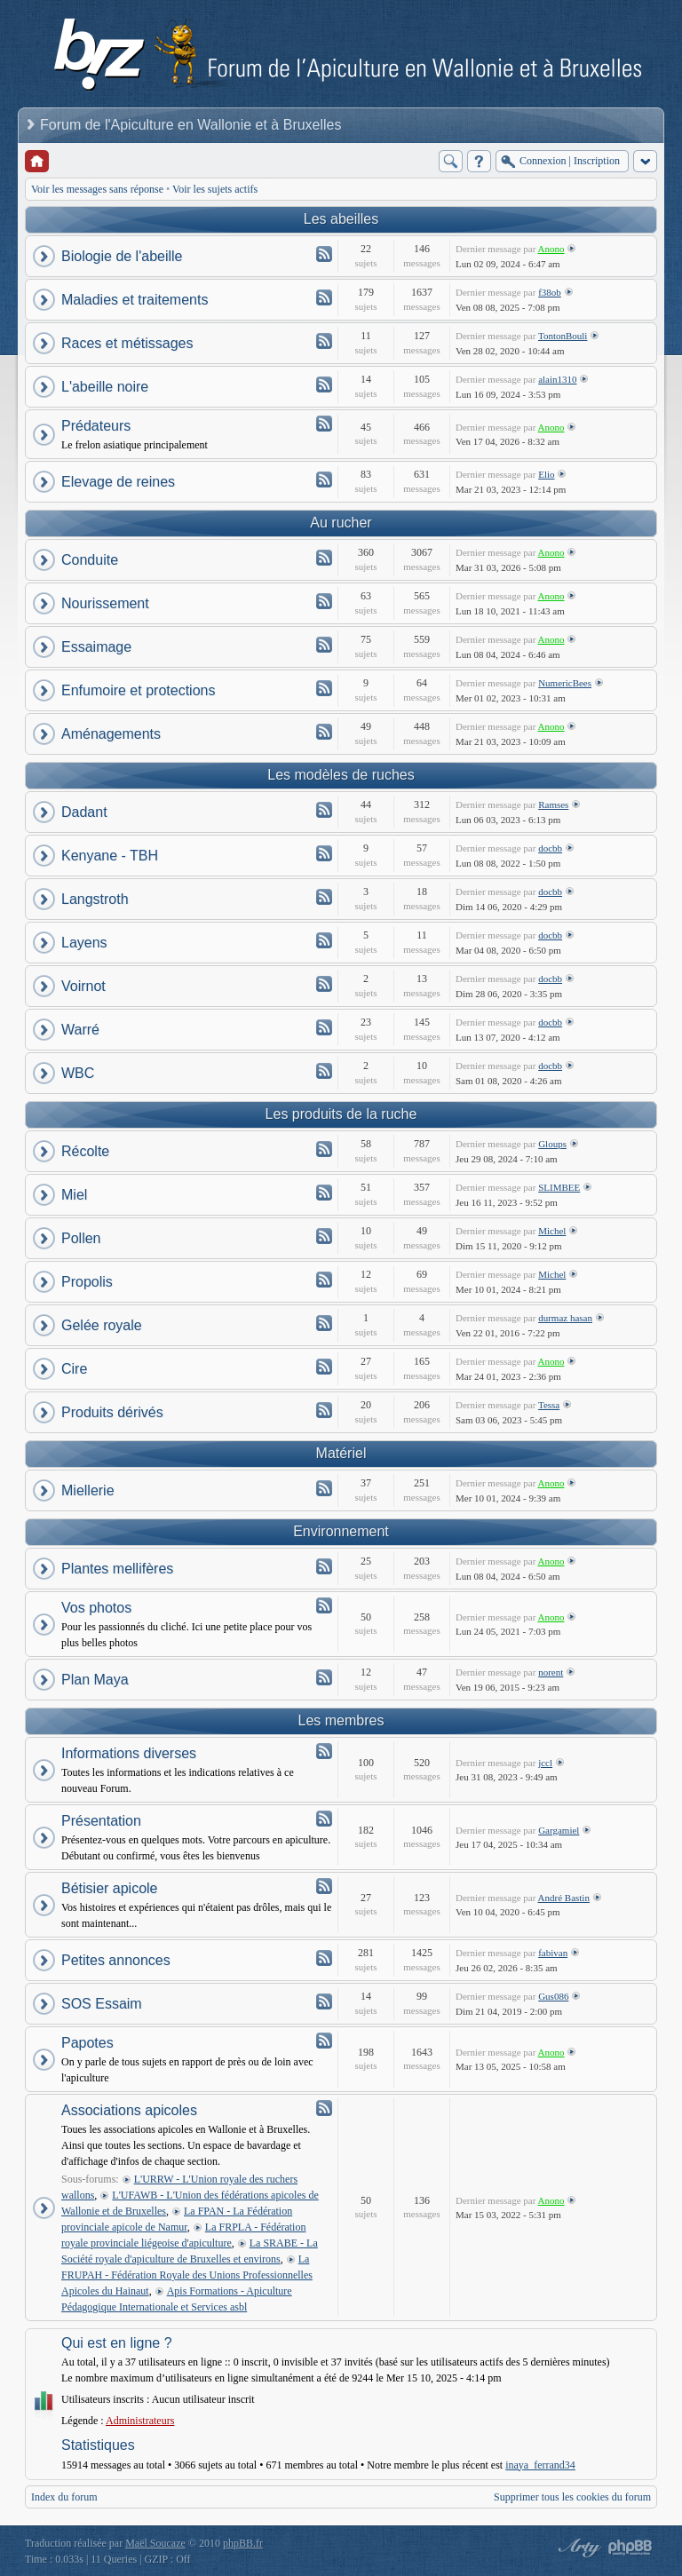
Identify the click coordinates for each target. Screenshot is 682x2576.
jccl (545, 1762)
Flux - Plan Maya (324, 1677)
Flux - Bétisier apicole (324, 1886)
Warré (80, 1029)
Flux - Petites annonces (324, 1958)
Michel (552, 1230)
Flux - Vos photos (324, 1605)
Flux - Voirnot (324, 984)
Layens (84, 942)
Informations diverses (128, 1753)
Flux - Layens (324, 940)
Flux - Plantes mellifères (324, 1566)
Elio (546, 474)
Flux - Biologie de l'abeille (324, 254)
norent (550, 1672)
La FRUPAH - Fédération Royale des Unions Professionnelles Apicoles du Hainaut (187, 2275)
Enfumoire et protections (138, 690)
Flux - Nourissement (324, 601)
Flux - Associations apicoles (324, 2108)
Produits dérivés (112, 1412)
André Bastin (564, 1897)
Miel (74, 1194)
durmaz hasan (565, 1317)
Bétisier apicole (109, 1888)
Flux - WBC (324, 1071)
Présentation (101, 1820)
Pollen (80, 1238)
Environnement (341, 1531)
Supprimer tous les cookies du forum (572, 2497)
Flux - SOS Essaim (324, 2001)
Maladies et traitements (134, 299)
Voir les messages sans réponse (97, 189)
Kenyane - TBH (109, 855)
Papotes (87, 2042)
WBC (77, 1073)
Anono (551, 248)
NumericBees (564, 683)
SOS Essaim (101, 2003)
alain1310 (557, 379)
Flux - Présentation (324, 1819)
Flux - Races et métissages (324, 341)
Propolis (87, 1281)
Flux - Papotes (324, 2041)
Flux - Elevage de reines (324, 479)
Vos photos (96, 1607)
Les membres (341, 1720)
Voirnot (83, 986)
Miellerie (88, 1490)
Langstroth (95, 899)
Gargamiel (558, 1830)
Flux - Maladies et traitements (324, 297)
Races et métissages (127, 343)
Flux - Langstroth (324, 897)
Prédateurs (96, 425)
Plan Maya (95, 1679)
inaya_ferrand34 (540, 2465)
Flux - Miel (324, 1193)
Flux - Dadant (324, 810)
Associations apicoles (129, 2110)
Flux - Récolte (324, 1149)
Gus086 (553, 1996)
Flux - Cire (324, 1367)
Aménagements (111, 733)
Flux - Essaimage (324, 645)
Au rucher (340, 522)
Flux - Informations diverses (324, 1751)
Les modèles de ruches (340, 774)
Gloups (552, 1143)
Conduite (89, 559)
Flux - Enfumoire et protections (324, 688)
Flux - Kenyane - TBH (324, 853)
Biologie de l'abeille (121, 256)
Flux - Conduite (324, 558)
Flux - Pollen (324, 1236)
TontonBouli (562, 335)
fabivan (552, 1952)
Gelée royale (101, 1325)
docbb (550, 848)
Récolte (85, 1151)
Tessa (548, 1404)
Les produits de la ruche (341, 1114)
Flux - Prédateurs (324, 424)
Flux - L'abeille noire (324, 384)
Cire (74, 1368)
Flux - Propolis (324, 1280)
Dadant (84, 812)
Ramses (553, 804)
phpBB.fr (243, 2543)
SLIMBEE (559, 1187)
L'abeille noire (104, 386)
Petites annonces (115, 1960)
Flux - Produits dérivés (324, 1410)
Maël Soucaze (155, 2543)
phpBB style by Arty (577, 2547)
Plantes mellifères (117, 1568)
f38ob (549, 292)
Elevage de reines (118, 481)
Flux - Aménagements (324, 732)
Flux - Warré (324, 1027)
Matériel (341, 1453)
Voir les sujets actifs (215, 189)
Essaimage (96, 646)
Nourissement (105, 603)
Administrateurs (140, 2420)
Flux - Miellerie (324, 1488)
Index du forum (64, 2497)
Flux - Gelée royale (324, 1323)
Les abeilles (341, 218)
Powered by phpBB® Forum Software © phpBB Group (630, 2547)
